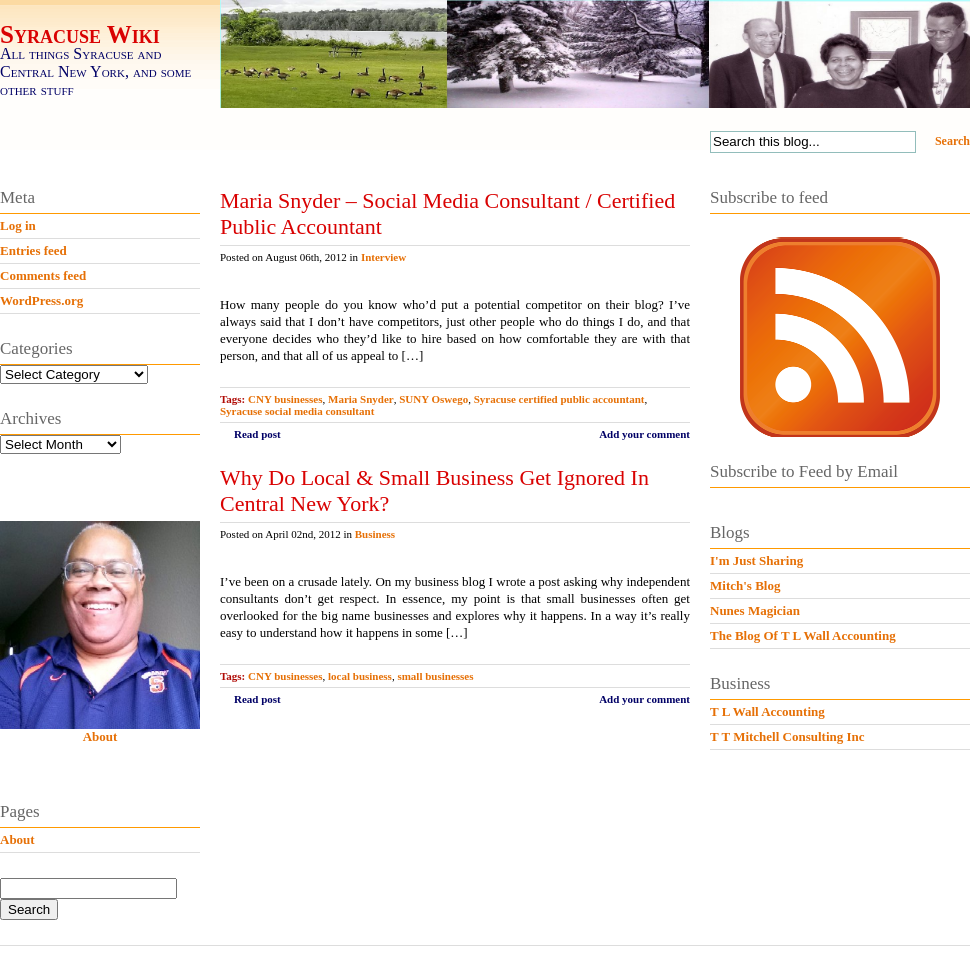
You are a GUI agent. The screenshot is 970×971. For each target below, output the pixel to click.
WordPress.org (41, 300)
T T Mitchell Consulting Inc (787, 736)
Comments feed (43, 275)
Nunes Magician (755, 610)
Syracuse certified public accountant (559, 399)
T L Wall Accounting (767, 711)
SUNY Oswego (433, 399)
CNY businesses (285, 399)
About (100, 736)
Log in (18, 225)
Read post (257, 434)
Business (375, 534)
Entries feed (33, 250)
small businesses (435, 676)
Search (952, 141)
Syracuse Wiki (80, 34)
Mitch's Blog (745, 585)
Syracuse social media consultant (297, 411)
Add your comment (644, 434)
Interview (383, 257)
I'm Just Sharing (756, 560)
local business (360, 676)
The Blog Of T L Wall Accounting (803, 635)
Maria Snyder (361, 399)
